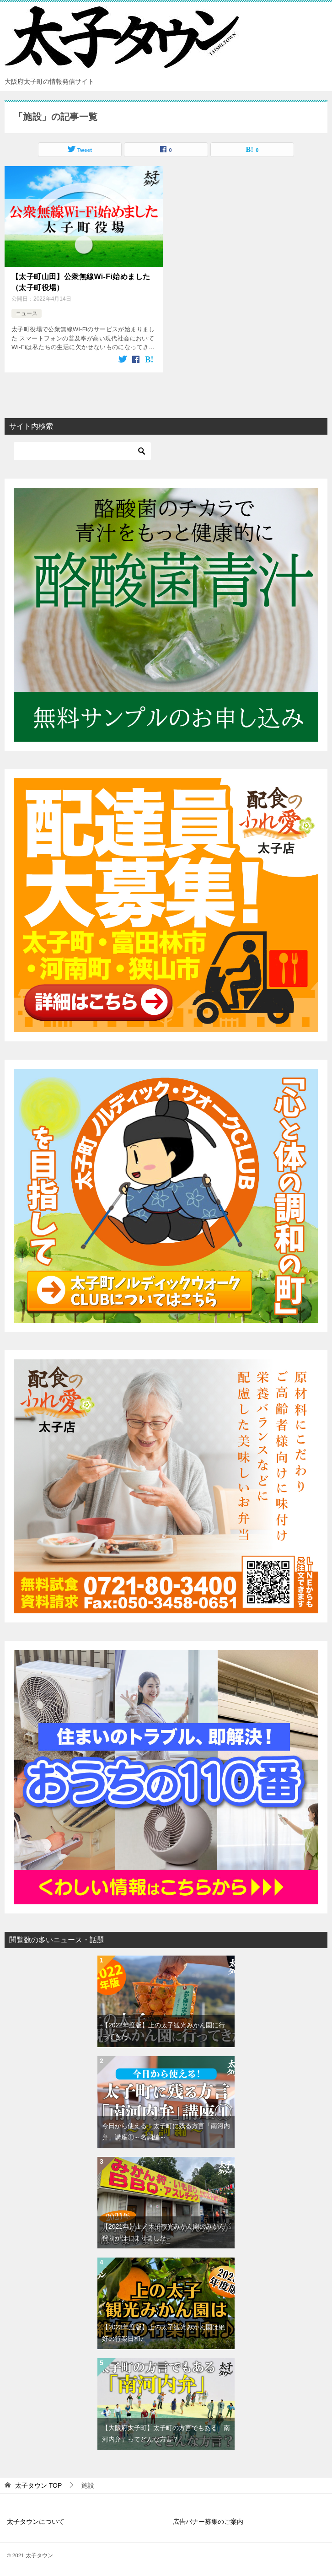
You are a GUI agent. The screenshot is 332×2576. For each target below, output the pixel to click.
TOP (38, 2484)
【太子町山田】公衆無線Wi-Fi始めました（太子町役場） (80, 281)
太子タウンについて (35, 2520)
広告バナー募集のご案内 (208, 2520)
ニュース (26, 312)
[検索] (82, 450)
